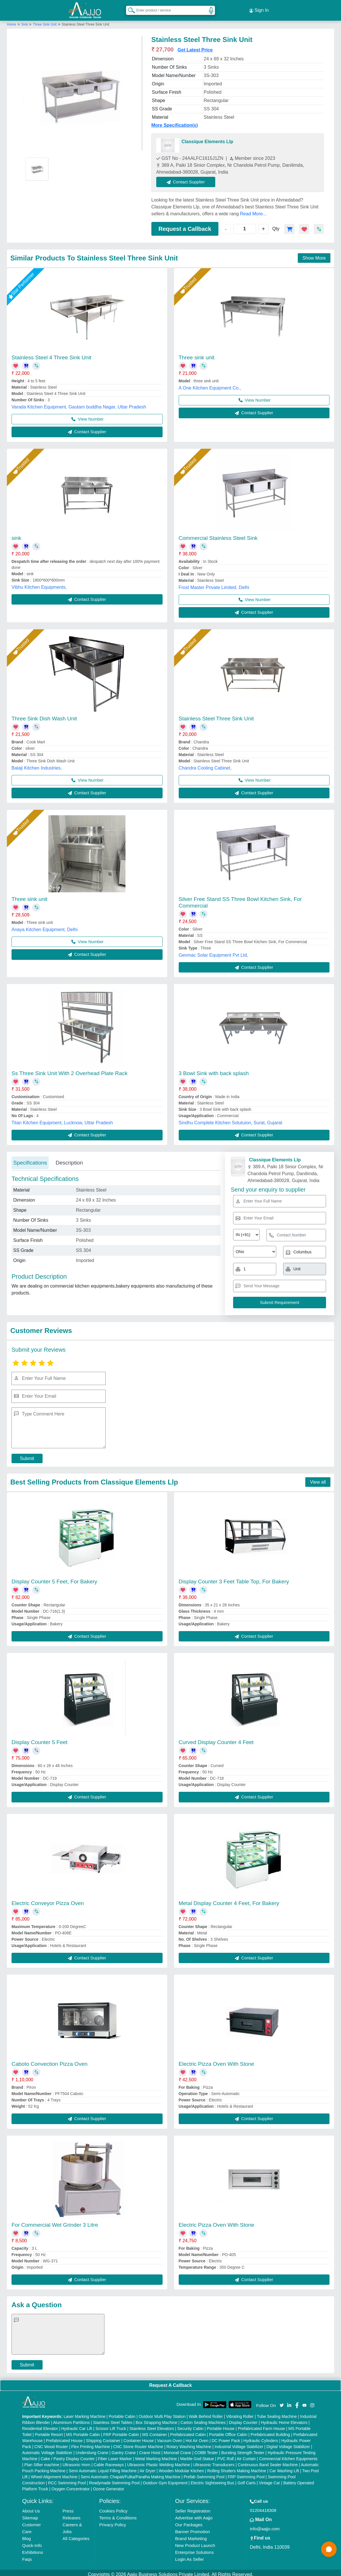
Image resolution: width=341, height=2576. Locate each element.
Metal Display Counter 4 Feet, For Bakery (229, 1900)
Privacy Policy (112, 2521)
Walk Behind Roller (206, 2413)
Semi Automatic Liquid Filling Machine (103, 2467)
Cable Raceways (109, 2461)
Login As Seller (189, 2555)
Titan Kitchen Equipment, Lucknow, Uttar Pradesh (62, 1119)
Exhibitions (32, 2548)
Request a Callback (185, 225)
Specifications (30, 1159)
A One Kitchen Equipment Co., (210, 384)
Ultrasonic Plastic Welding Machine (158, 2461)
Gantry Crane (124, 2449)
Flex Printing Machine (90, 2443)
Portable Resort (49, 2431)
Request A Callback (170, 2381)
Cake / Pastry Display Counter (68, 2455)
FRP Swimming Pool (246, 2473)
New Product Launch (195, 2541)
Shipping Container (103, 2437)
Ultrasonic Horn (76, 2461)
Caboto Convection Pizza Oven (49, 2060)
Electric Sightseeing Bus (212, 2479)
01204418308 (263, 2506)
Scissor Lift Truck (111, 2425)
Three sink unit (197, 354)
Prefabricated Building (270, 2431)
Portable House (221, 2425)
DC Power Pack (226, 2437)
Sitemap (30, 2514)
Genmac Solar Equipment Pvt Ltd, (213, 951)
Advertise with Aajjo (193, 2514)
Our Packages (188, 2521)
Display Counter (243, 2419)
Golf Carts (246, 2479)
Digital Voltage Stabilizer (288, 2443)
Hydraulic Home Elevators (284, 2419)
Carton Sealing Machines (203, 2419)
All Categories (75, 2535)
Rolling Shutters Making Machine (236, 2467)
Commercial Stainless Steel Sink (218, 535)
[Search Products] (129, 8)
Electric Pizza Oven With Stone (216, 2060)
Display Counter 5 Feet (39, 1739)
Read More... (253, 210)
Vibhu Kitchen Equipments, (39, 583)
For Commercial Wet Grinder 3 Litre (55, 2221)
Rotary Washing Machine (188, 2443)
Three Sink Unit (45, 21)
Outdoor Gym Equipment (165, 2479)
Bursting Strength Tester (242, 2449)
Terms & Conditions (118, 2514)
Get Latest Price (195, 46)
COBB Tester (206, 2449)
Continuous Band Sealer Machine (268, 2461)
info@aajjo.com (265, 2525)
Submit (27, 1455)
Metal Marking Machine (156, 2455)
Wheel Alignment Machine (54, 2473)
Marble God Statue (197, 2455)
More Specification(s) (174, 121)
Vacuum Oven (169, 2437)
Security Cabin (190, 2425)
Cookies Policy (113, 2507)
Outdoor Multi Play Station (162, 2413)
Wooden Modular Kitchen (181, 2467)
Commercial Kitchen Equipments (288, 2455)
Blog (26, 2535)
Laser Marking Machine (85, 2413)
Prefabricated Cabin (188, 2431)
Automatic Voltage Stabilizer (47, 2449)
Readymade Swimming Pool (114, 2479)
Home (11, 21)
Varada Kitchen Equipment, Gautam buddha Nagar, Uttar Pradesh (79, 403)
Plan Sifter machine (41, 2461)
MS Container (154, 2431)
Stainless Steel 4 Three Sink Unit (51, 354)
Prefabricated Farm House (261, 2425)
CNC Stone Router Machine (138, 2443)
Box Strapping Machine (156, 2419)
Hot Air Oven (197, 2437)
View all (318, 1478)
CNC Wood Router (51, 2443)
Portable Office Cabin (228, 2431)
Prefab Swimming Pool (204, 2473)
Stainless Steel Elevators (151, 2425)
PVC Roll (225, 2455)
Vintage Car (269, 2479)
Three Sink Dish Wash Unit (44, 715)
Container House (138, 2437)
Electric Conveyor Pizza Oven (48, 1900)
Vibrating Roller (240, 2413)
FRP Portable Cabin (121, 2431)
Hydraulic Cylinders (260, 2437)
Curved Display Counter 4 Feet (216, 1739)
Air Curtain (246, 2455)
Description (69, 1159)
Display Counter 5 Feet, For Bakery (54, 1578)
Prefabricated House (64, 2437)
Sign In (259, 8)
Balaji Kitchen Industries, (37, 764)
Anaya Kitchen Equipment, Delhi (44, 926)
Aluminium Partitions (71, 2419)
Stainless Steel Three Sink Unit (216, 715)
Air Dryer (147, 2467)
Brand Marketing (191, 2535)
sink (16, 535)
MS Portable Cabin (83, 2431)
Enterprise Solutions (194, 2548)
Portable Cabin (122, 2413)
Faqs (27, 2555)
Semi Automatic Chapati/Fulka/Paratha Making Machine (130, 2473)
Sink (25, 21)
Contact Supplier (189, 178)
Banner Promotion (192, 2528)
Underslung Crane (92, 2449)
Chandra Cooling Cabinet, (205, 764)
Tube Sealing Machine (277, 2413)
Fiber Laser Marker (115, 2455)
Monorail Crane (177, 2449)
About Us (31, 2507)
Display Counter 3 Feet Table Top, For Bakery (234, 1578)
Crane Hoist (149, 2449)
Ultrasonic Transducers (214, 2461)
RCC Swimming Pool (67, 2479)
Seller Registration (192, 2507)
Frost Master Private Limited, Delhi (214, 584)
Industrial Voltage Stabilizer (239, 2443)
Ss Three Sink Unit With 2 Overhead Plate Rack (69, 1070)
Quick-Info (32, 2541)
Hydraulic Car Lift (76, 2425)
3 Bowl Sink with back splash (214, 1070)
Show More (314, 254)
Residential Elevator (40, 2425)
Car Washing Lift (284, 2467)
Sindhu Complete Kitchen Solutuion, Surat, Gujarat (230, 1119)
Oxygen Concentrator (71, 2485)
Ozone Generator (108, 2485)
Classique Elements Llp (207, 138)
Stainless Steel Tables (112, 2419)
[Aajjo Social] (282, 2401)
